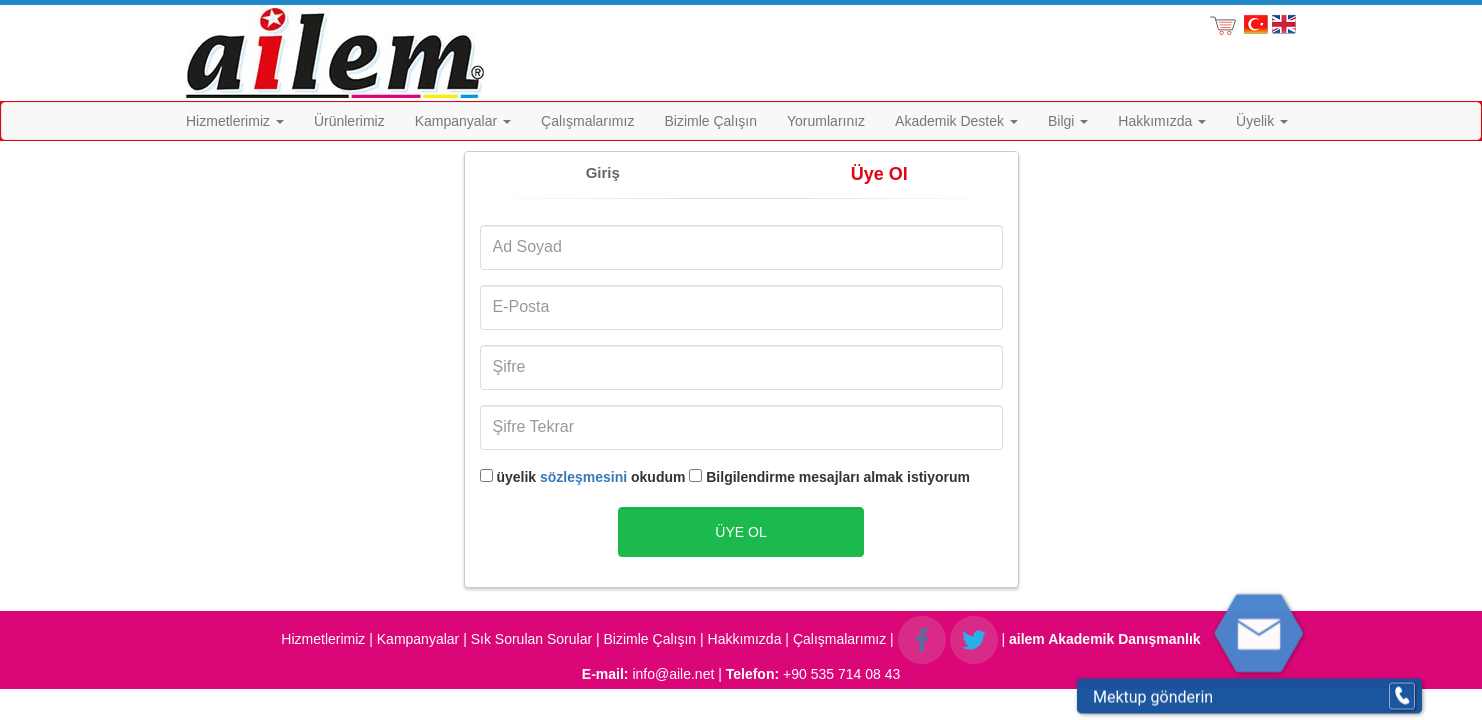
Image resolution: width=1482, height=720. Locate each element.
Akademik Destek (956, 121)
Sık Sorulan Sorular (531, 638)
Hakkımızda (1162, 121)
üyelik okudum (583, 477)
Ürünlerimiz (349, 121)
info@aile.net (673, 674)
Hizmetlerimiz (235, 121)
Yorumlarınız (826, 121)
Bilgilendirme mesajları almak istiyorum (829, 477)
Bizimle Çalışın (710, 121)
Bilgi (1068, 121)
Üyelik (1262, 121)
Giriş (603, 172)
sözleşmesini (583, 477)
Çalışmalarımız (587, 121)
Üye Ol (879, 174)
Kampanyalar (463, 121)
